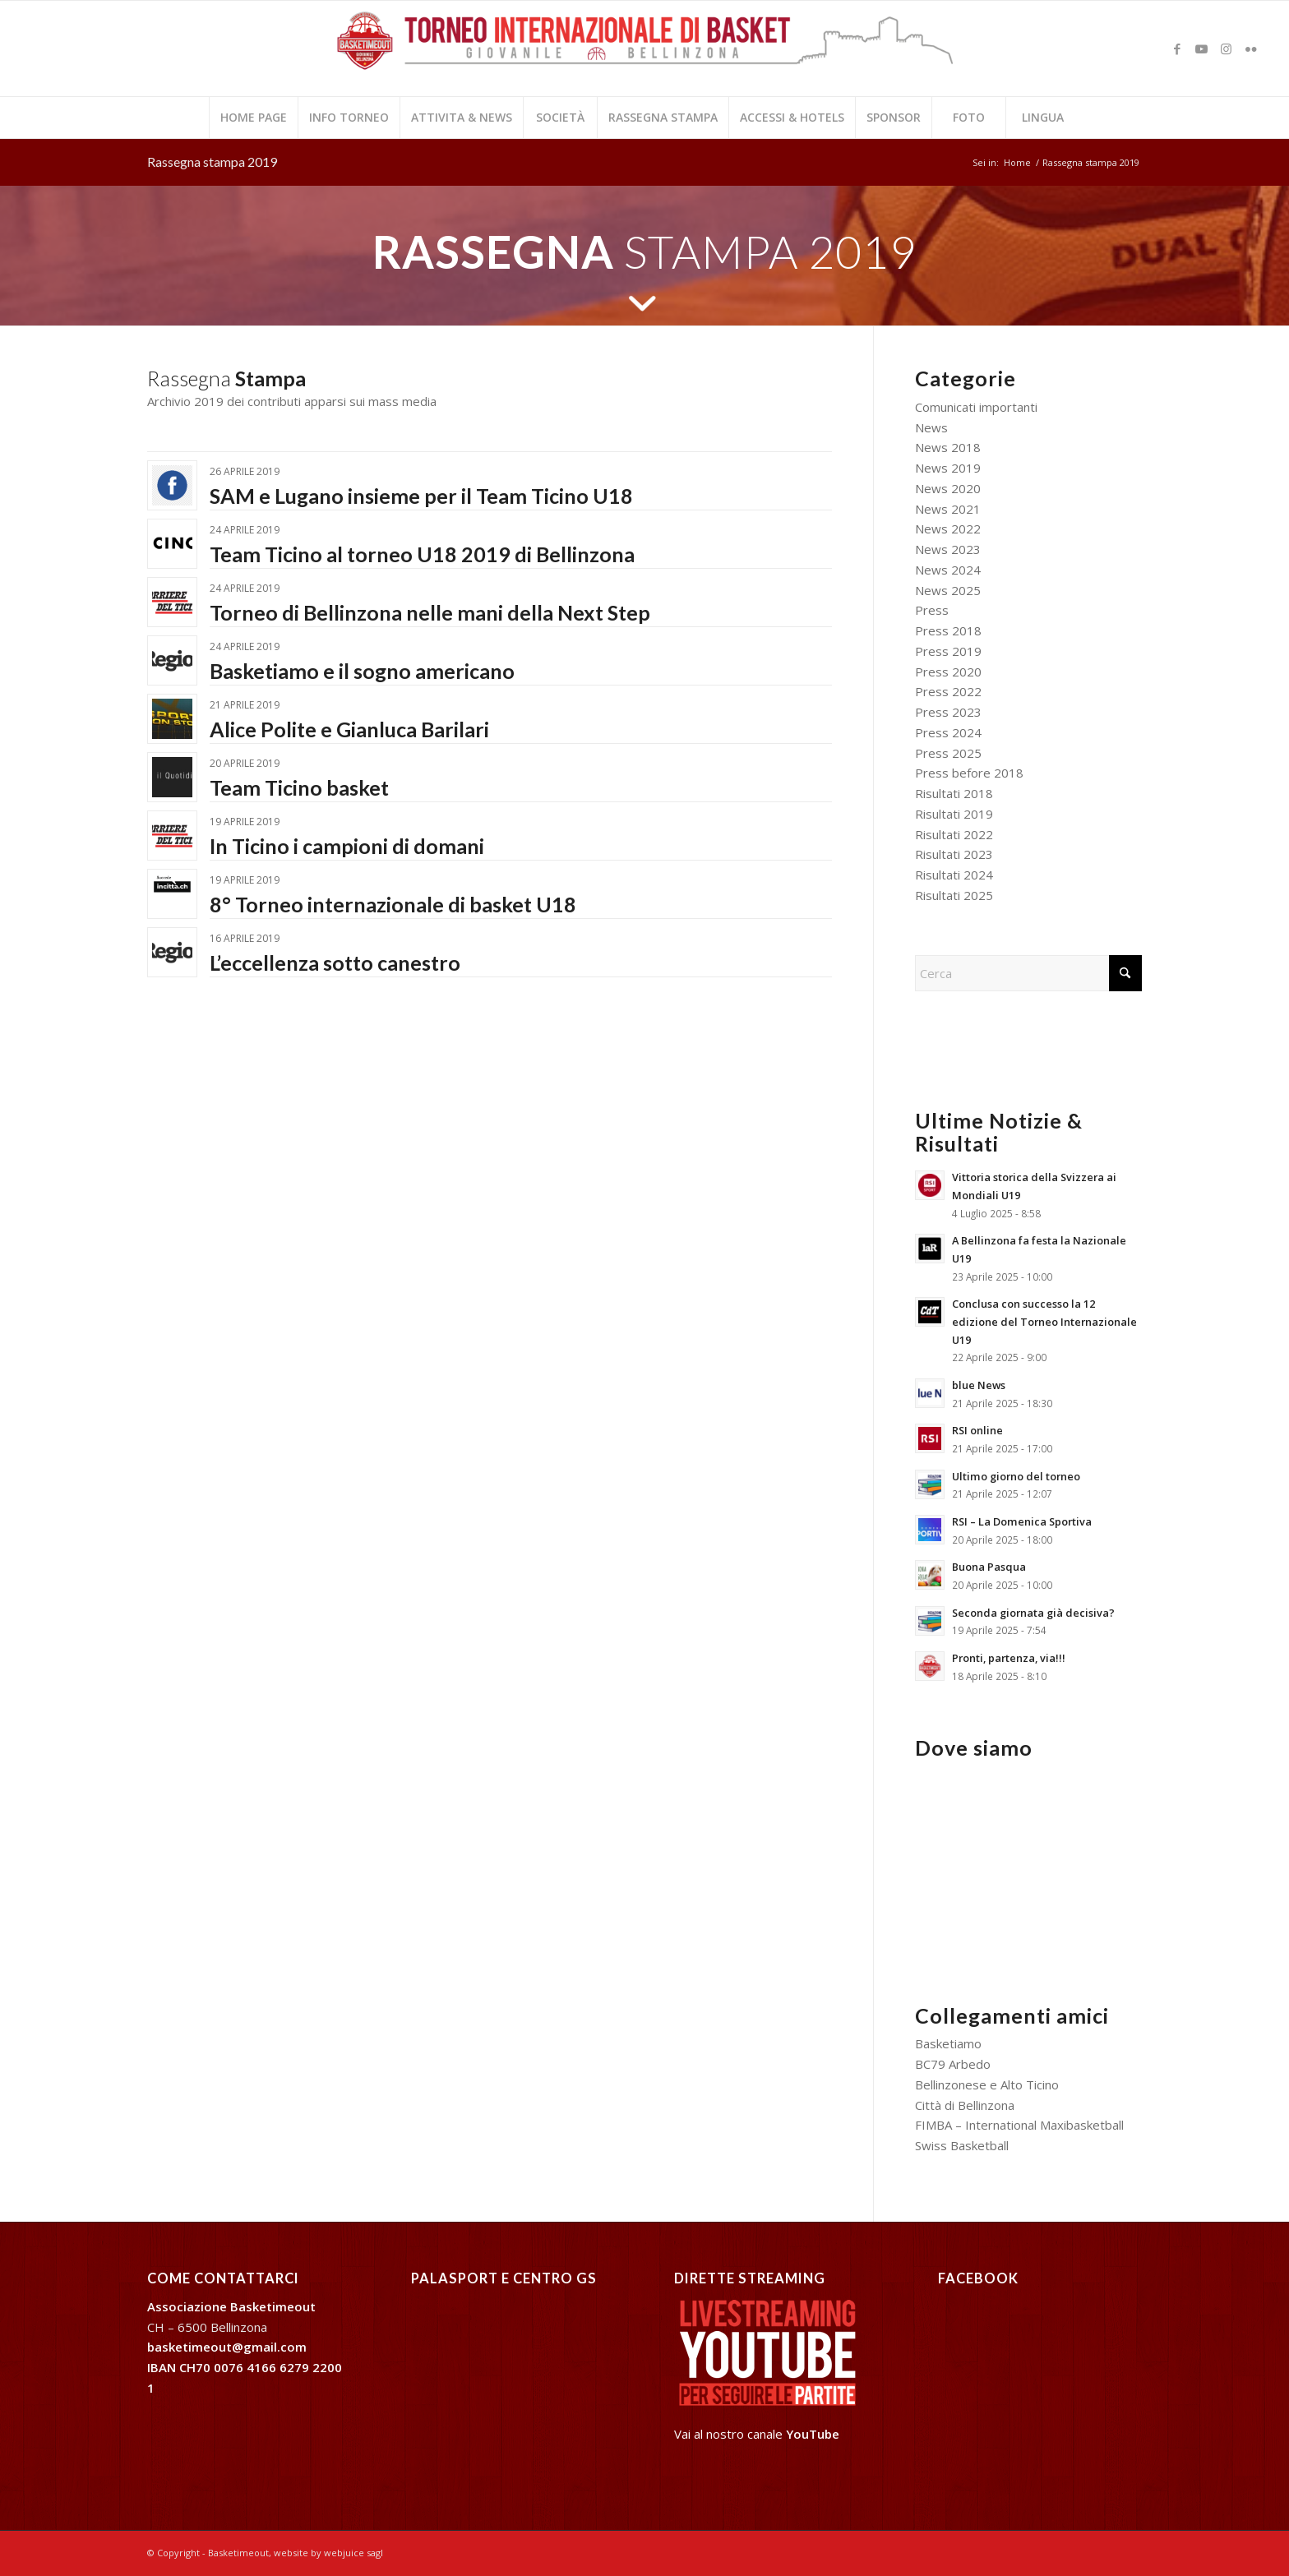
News (931, 427)
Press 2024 (948, 732)
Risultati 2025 (954, 895)
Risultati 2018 (954, 793)
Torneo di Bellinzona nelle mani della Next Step (430, 612)
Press (932, 610)
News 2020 (948, 488)
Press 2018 (948, 630)
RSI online (977, 1430)
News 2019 (948, 467)
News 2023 (948, 549)
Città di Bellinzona (964, 2105)
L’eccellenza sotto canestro (335, 962)
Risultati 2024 (954, 874)
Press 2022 (948, 691)
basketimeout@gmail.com (227, 2346)
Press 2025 (948, 753)
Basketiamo (948, 2043)
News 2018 (948, 447)
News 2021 (948, 509)
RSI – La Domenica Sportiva (1022, 1521)
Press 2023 (948, 712)
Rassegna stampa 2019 (212, 161)
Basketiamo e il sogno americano (362, 670)
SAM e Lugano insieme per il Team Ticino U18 (421, 495)
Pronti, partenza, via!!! (1008, 1657)
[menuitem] (253, 117)
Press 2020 (948, 671)
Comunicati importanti (976, 407)
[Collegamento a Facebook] (1177, 48)
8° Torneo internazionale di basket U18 (393, 904)
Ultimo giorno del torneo (1016, 1476)
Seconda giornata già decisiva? (1033, 1612)
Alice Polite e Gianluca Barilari (349, 729)
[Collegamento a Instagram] (1226, 48)
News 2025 (948, 590)
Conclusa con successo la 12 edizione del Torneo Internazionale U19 (1044, 1321)
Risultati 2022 (954, 834)
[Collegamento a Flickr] (1251, 48)
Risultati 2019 (954, 814)
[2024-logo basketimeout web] (644, 56)
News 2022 (948, 528)
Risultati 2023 (954, 854)
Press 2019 (948, 651)
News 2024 (948, 569)
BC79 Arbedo (953, 2064)
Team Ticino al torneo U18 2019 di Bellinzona (422, 554)
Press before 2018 (969, 772)
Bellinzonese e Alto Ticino (987, 2084)
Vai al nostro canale (756, 2434)
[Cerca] (1028, 973)
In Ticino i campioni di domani (347, 845)
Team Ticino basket (299, 787)
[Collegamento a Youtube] (1202, 48)
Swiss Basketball (962, 2145)
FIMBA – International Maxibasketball (1019, 2125)
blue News (978, 1385)
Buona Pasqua (989, 1566)
